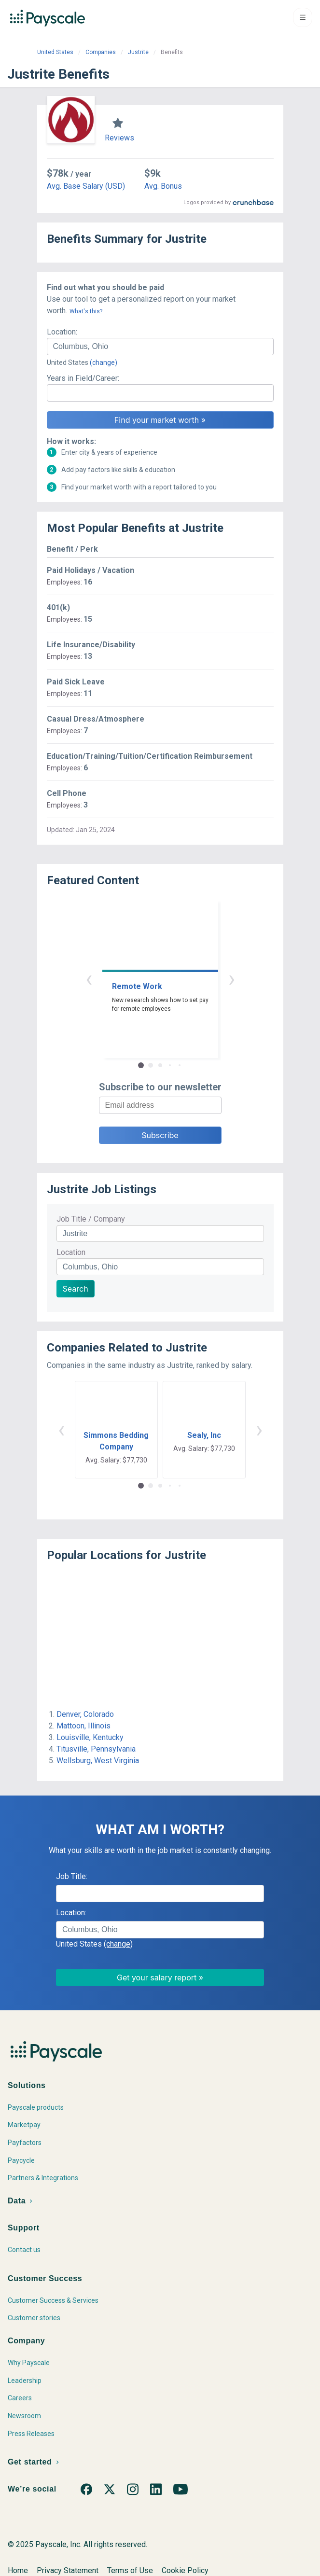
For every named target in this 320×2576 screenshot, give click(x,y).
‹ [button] (88, 978)
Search (75, 1289)
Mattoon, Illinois (83, 1725)
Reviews (119, 137)
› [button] (231, 978)
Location (70, 1252)
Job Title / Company (90, 1219)
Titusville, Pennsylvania (96, 1749)
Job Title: (71, 1876)
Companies (100, 52)
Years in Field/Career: (83, 378)
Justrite (138, 52)
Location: (62, 331)
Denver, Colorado (85, 1714)
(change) (103, 362)
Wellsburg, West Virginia (97, 1760)
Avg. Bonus (163, 186)
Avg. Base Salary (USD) (86, 186)
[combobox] (160, 346)
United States (55, 52)
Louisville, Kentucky (90, 1737)
